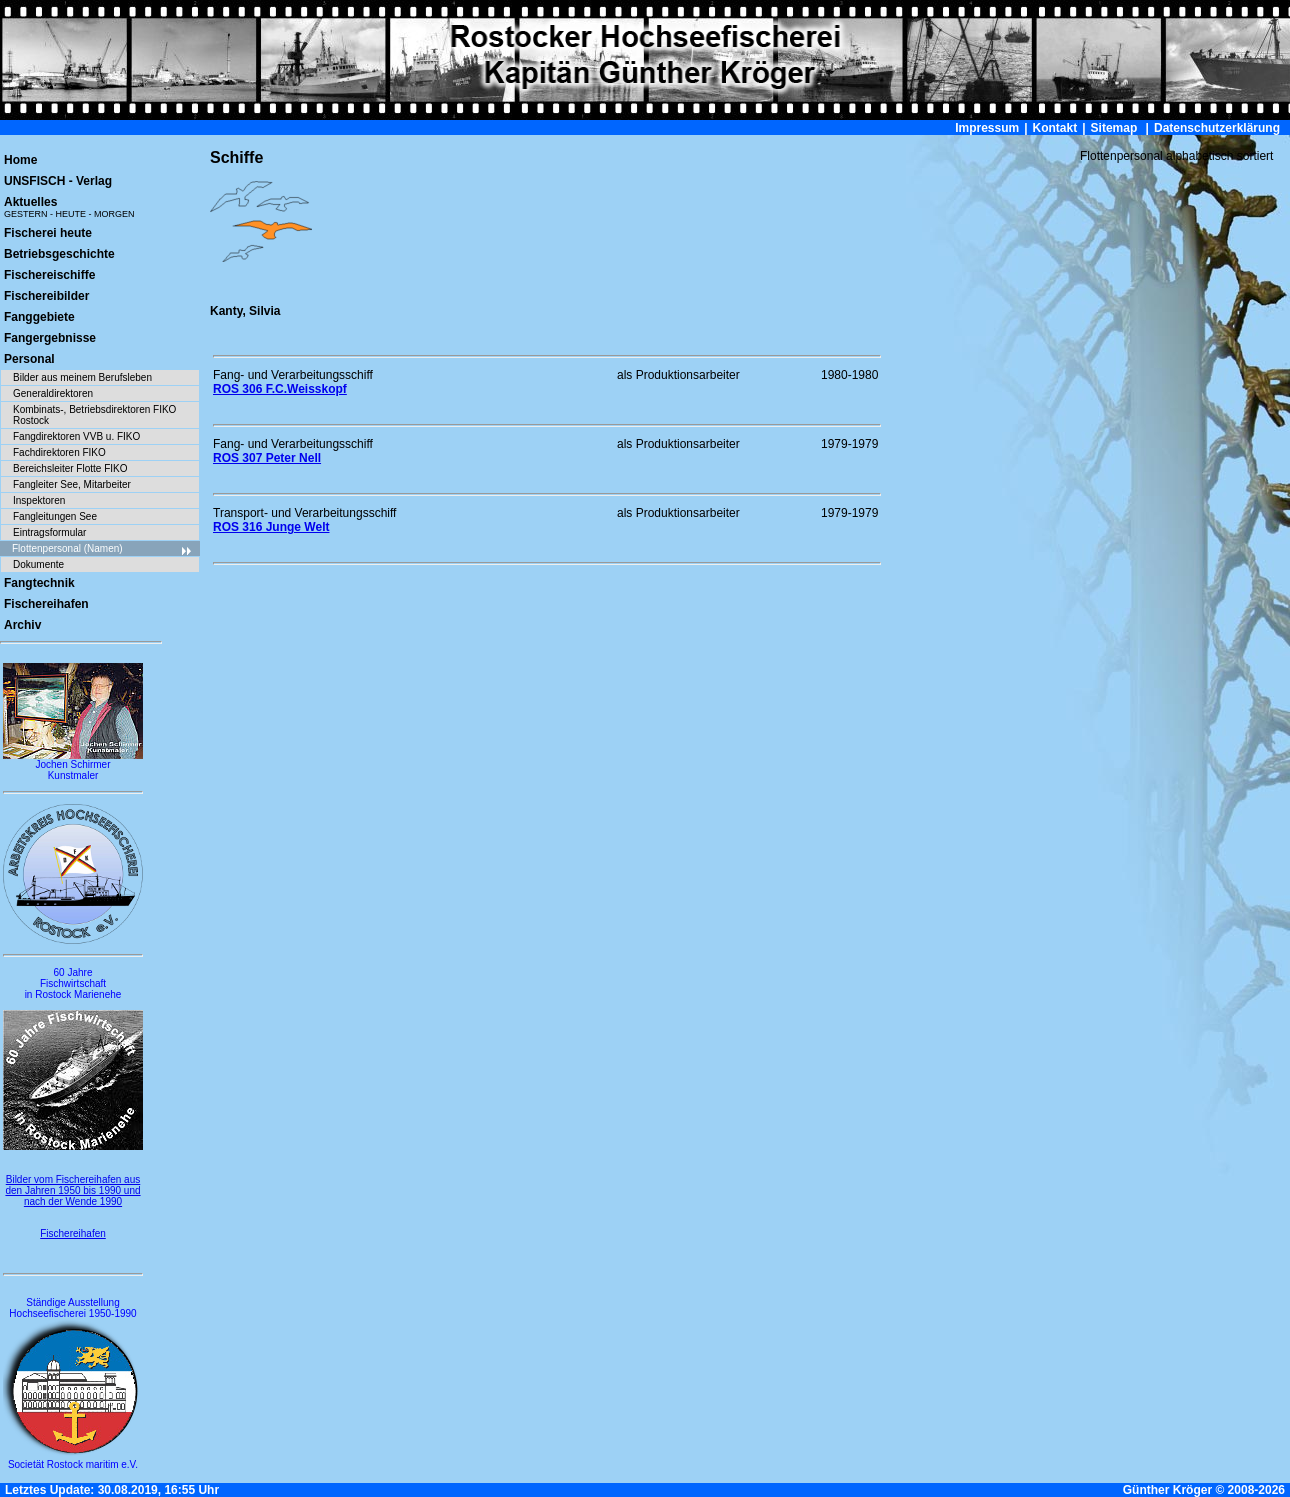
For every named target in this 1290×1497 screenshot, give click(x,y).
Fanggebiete (39, 317)
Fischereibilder (46, 296)
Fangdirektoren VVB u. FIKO (76, 436)
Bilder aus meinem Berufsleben (82, 377)
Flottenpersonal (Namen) (102, 549)
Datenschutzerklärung (1217, 128)
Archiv (22, 625)
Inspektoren (39, 500)
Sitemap (1114, 128)
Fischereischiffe (49, 275)
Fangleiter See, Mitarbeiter (72, 484)
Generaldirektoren (53, 393)
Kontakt (1055, 128)
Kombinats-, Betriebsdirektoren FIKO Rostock (94, 415)
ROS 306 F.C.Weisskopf (280, 389)
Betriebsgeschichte (59, 254)
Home (20, 160)
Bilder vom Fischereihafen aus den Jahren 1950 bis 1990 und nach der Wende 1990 (72, 1190)
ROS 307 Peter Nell (267, 458)
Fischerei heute (48, 233)
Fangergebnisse (50, 338)
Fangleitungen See (55, 516)
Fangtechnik (39, 583)
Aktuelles (69, 207)
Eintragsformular (49, 532)
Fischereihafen (46, 604)
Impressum (987, 128)
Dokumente (38, 564)
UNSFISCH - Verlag (58, 181)
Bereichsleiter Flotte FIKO (70, 468)
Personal (29, 359)
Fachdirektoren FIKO (59, 452)
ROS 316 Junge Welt (271, 527)
